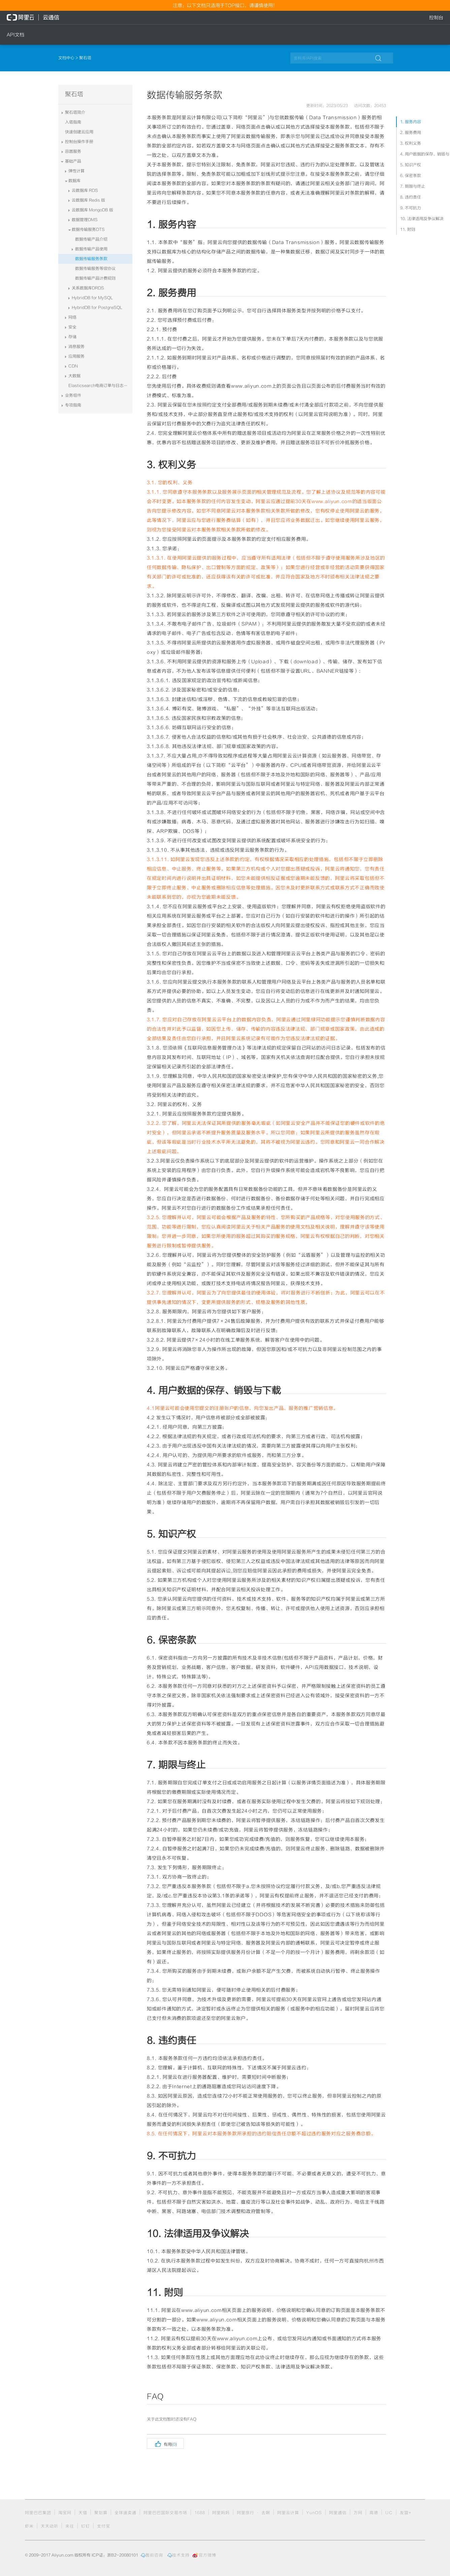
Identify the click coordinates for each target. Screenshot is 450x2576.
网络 (72, 317)
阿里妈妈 (221, 2512)
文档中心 (66, 58)
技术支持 (178, 2555)
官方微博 (204, 2555)
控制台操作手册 (79, 141)
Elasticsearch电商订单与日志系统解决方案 (100, 385)
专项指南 (73, 405)
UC (389, 2512)
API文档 (15, 34)
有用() (165, 2443)
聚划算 (100, 2512)
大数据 (74, 375)
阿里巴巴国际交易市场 (165, 2512)
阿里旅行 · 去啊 (253, 2512)
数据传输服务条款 (91, 258)
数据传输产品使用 (91, 249)
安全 (72, 327)
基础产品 (73, 161)
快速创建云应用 (79, 132)
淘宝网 (64, 2512)
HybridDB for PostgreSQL (97, 307)
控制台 (436, 17)
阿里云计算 (288, 2512)
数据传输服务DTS (88, 229)
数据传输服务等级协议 (95, 268)
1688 (199, 2512)
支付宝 (103, 2526)
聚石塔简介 (75, 112)
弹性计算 (76, 171)
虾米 (29, 2526)
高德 (373, 2512)
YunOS (314, 2512)
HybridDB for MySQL (92, 297)
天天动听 (49, 2526)
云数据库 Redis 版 (88, 200)
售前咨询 (152, 2555)
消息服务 (76, 346)
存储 (72, 336)
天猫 (82, 2512)
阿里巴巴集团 (38, 2512)
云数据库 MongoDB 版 (92, 210)
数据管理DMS (85, 219)
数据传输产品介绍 (91, 239)
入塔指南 (73, 122)
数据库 (74, 180)
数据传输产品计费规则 (95, 278)
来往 (69, 2526)
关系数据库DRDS (88, 288)
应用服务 (76, 356)
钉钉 (85, 2526)
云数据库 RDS (85, 190)
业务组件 (73, 395)
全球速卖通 (125, 2512)
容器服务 (73, 151)
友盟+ (406, 2512)
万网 (358, 2512)
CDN (73, 366)
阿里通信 (338, 2512)
